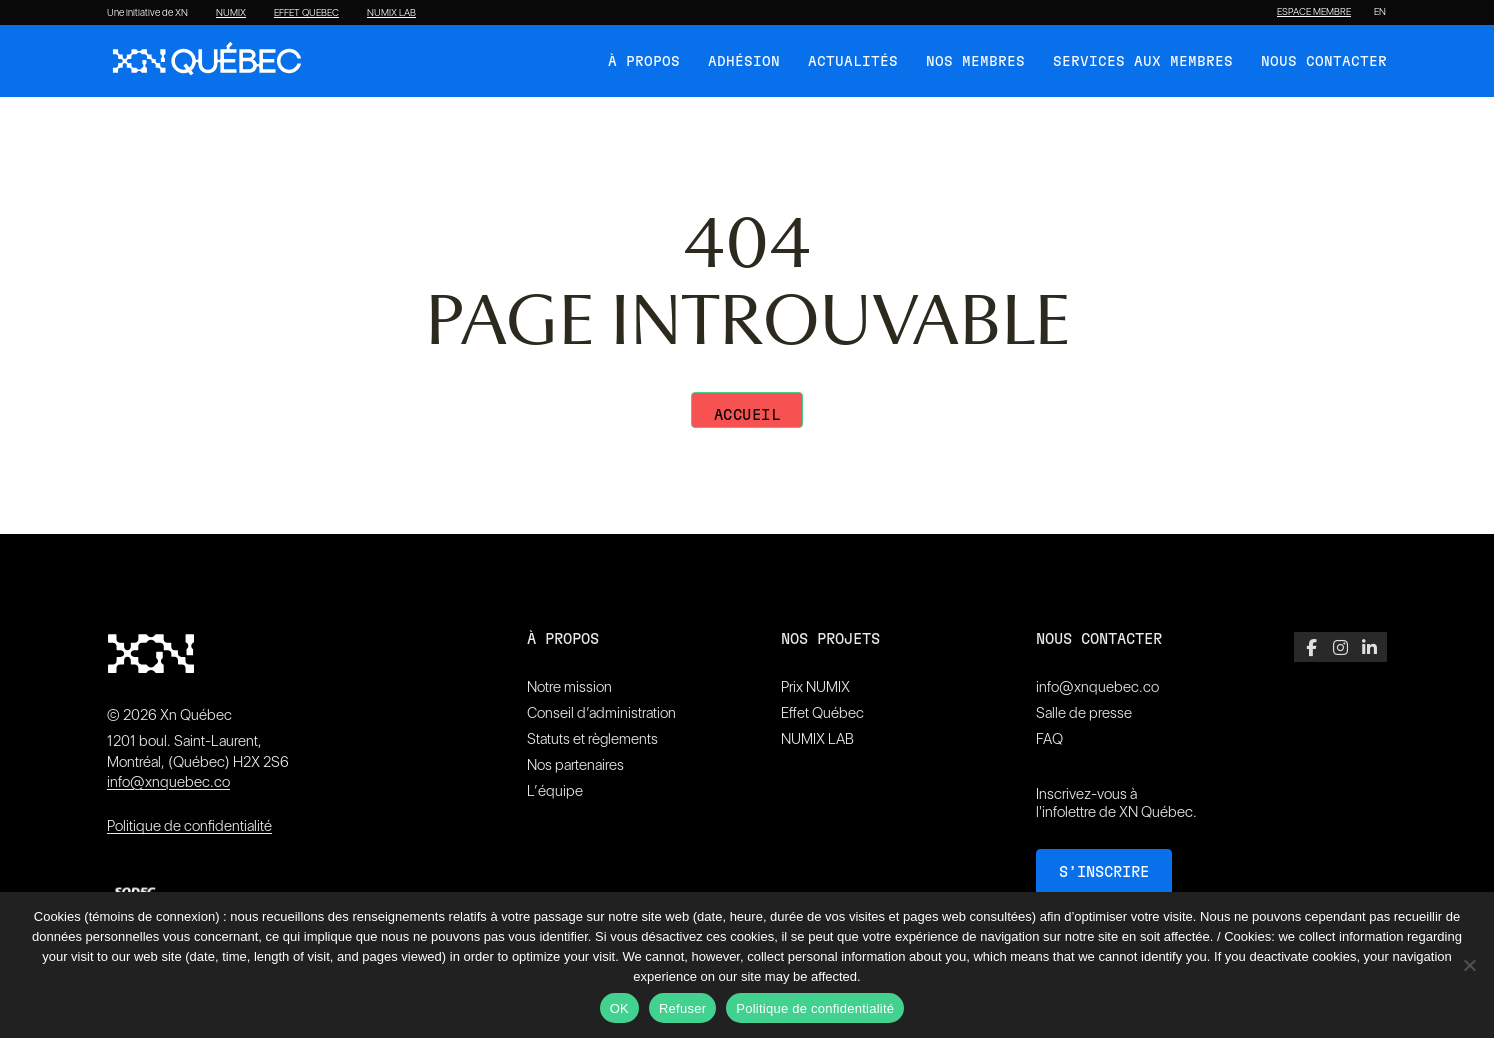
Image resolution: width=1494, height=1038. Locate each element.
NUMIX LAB (391, 13)
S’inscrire (1104, 872)
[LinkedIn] (1369, 647)
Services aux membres (1143, 62)
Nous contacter (1324, 62)
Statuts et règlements (592, 739)
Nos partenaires (575, 765)
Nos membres (975, 62)
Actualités (853, 62)
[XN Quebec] (207, 61)
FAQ (1049, 739)
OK (619, 1008)
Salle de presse (1084, 713)
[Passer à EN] (1380, 12)
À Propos (644, 62)
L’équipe (555, 791)
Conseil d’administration (601, 713)
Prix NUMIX (815, 687)
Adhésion (744, 62)
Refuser (682, 1008)
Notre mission (569, 687)
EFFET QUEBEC (306, 13)
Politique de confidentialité (189, 826)
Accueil (747, 415)
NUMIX (231, 13)
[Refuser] (1469, 965)
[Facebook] (1311, 647)
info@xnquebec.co (168, 782)
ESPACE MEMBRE (1314, 12)
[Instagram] (1340, 647)
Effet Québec (822, 713)
